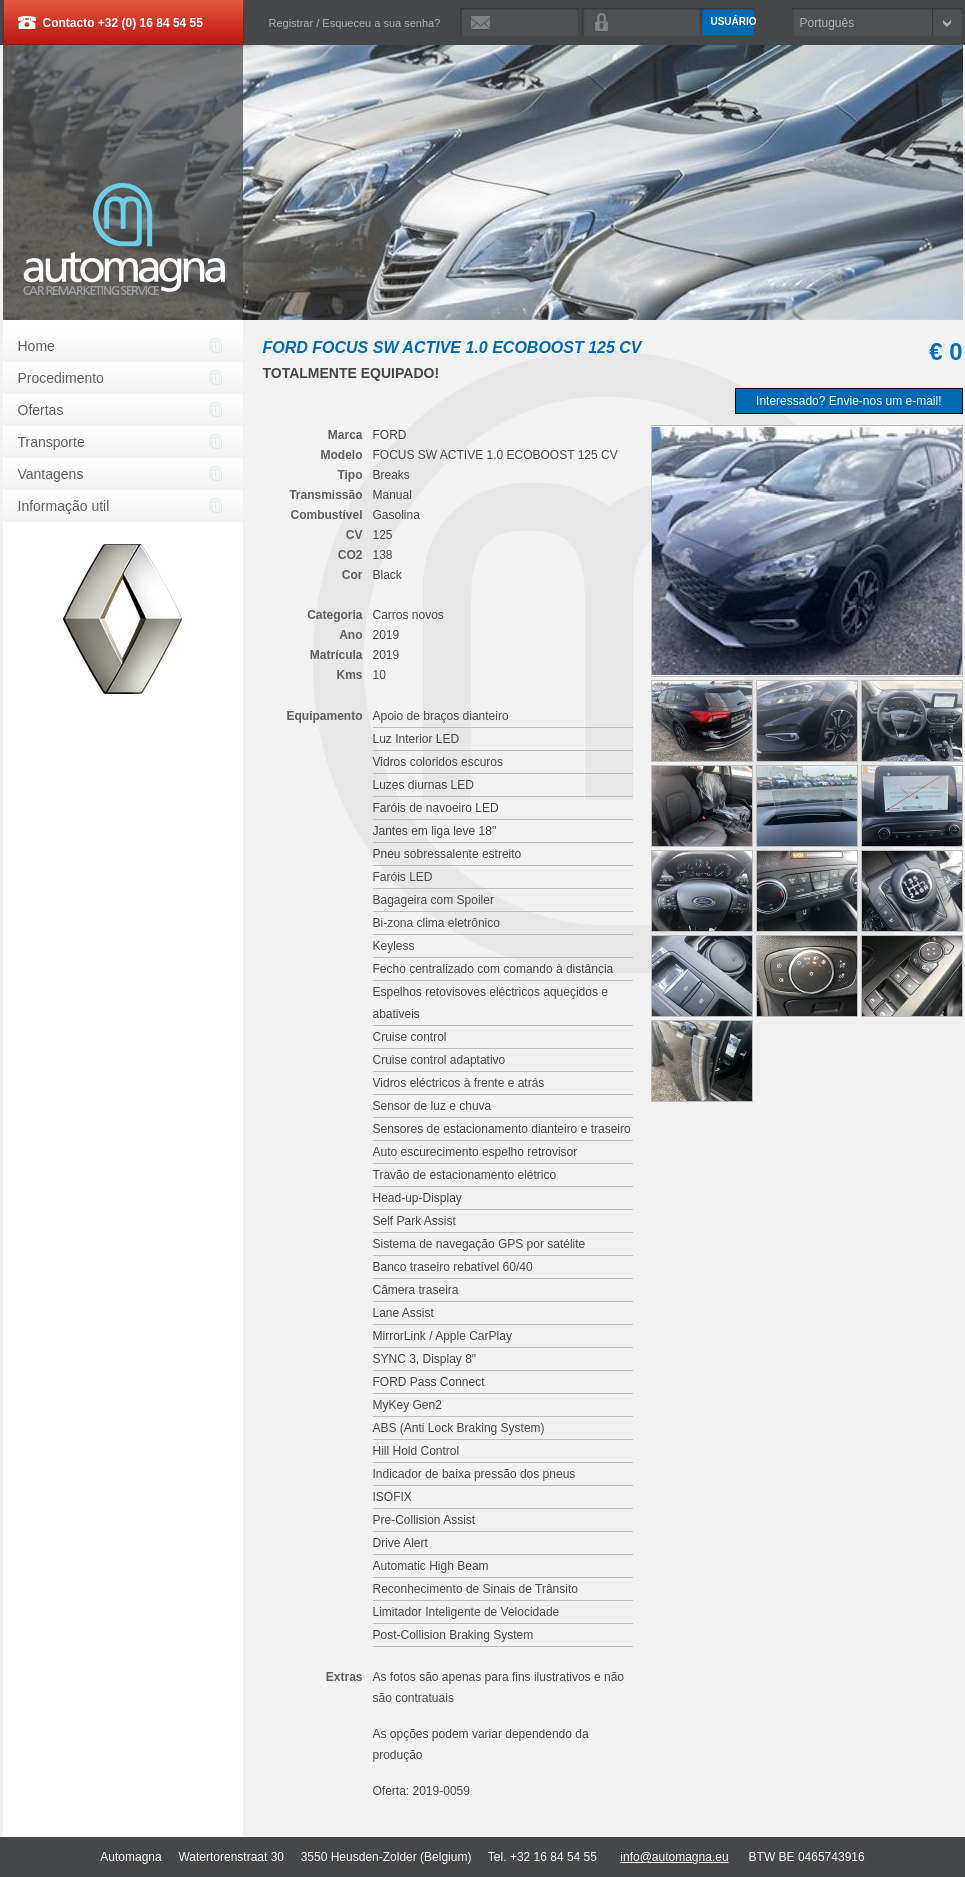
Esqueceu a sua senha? (381, 23)
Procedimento (61, 378)
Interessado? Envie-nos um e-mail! (848, 401)
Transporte (51, 442)
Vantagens (51, 474)
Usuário (732, 21)
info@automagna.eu (674, 1857)
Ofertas (41, 410)
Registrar (291, 23)
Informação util (64, 506)
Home (36, 346)
